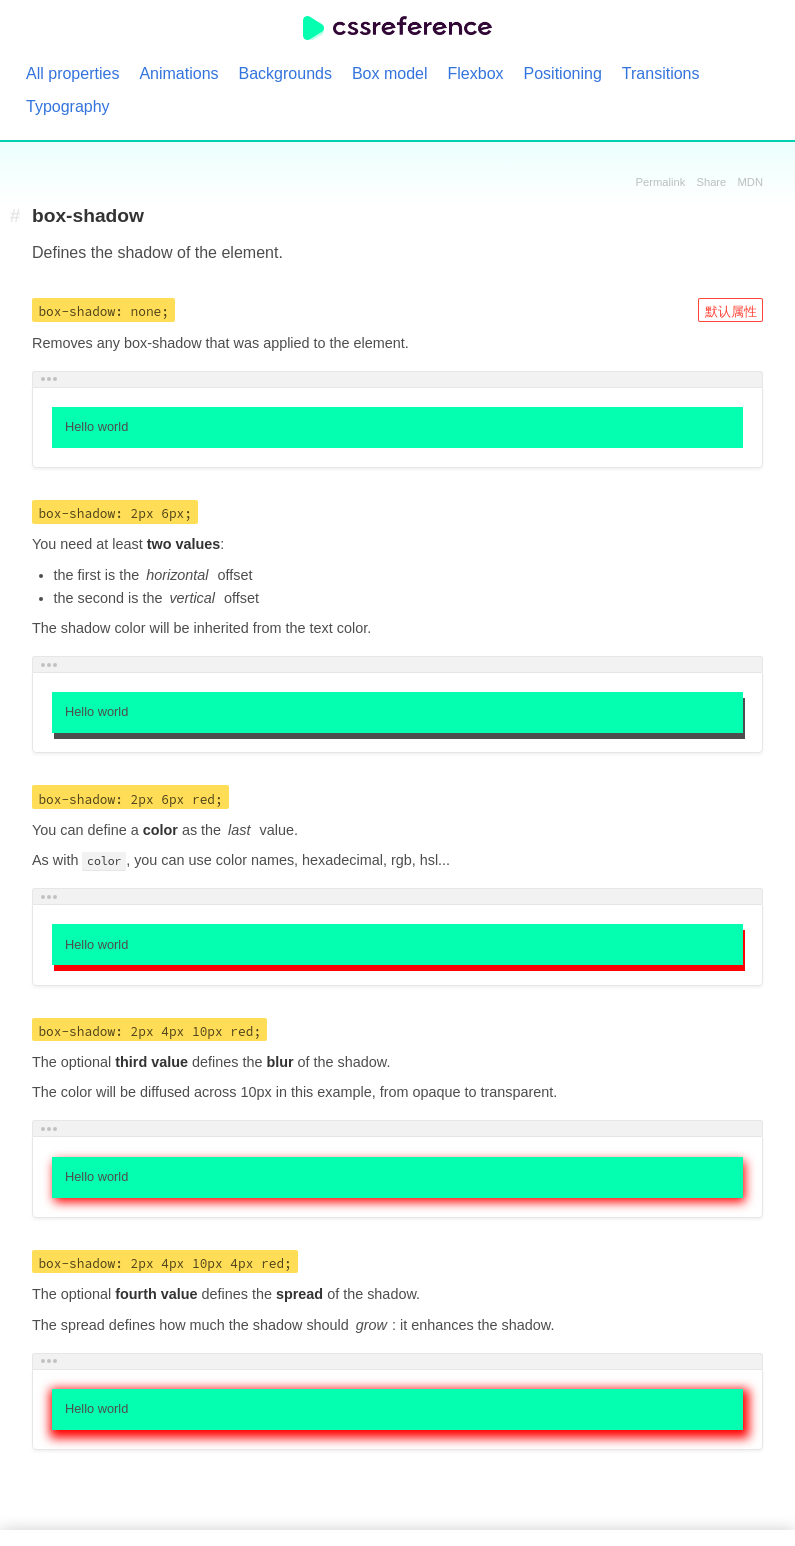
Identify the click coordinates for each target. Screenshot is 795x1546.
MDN (750, 182)
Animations (178, 73)
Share (711, 182)
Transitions (661, 73)
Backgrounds (285, 73)
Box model (390, 73)
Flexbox (476, 73)
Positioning (563, 73)
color (104, 861)
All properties (72, 73)
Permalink (661, 182)
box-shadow (88, 216)
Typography (68, 106)
